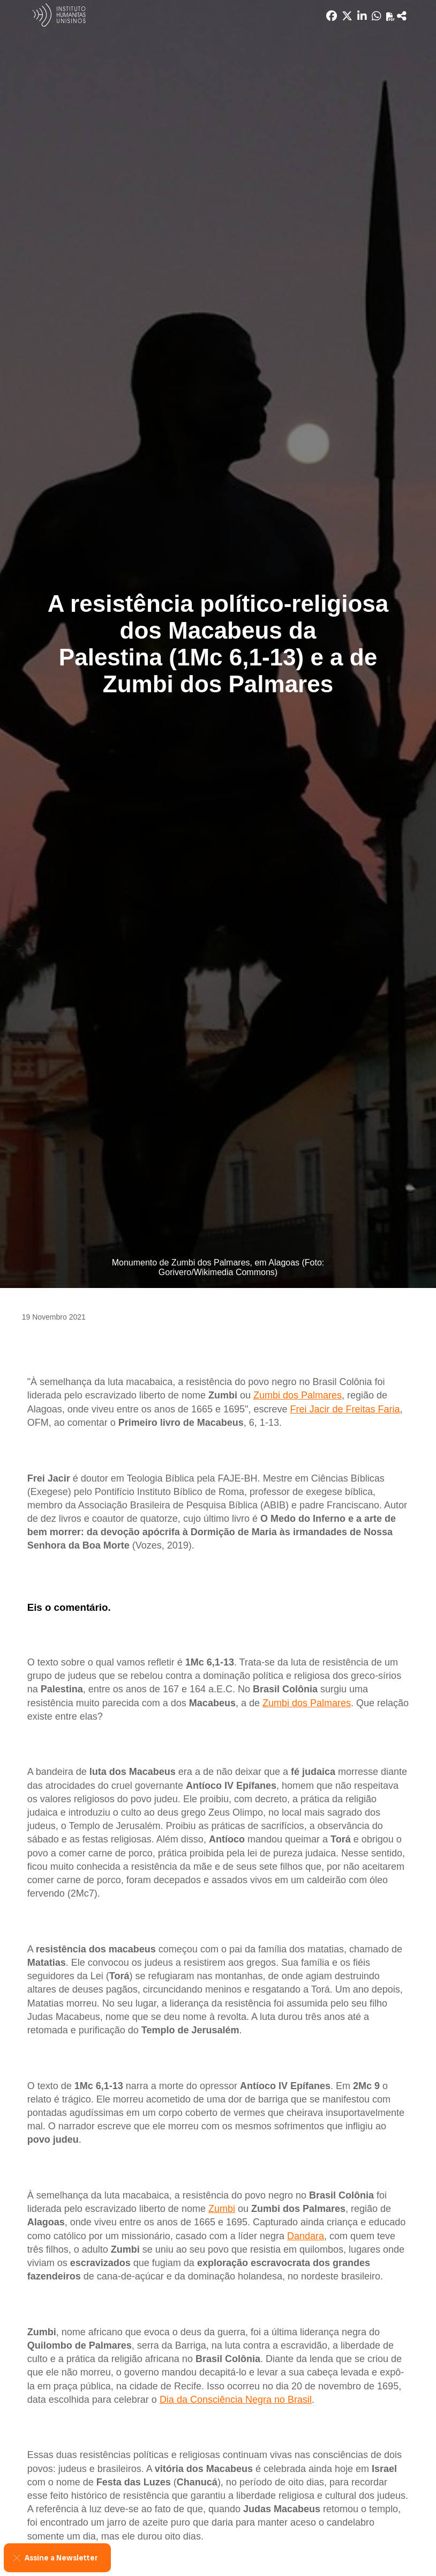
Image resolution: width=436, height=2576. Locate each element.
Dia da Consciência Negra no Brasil (236, 2399)
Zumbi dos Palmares (297, 1395)
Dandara (305, 2236)
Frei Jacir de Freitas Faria (345, 1409)
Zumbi (221, 2208)
